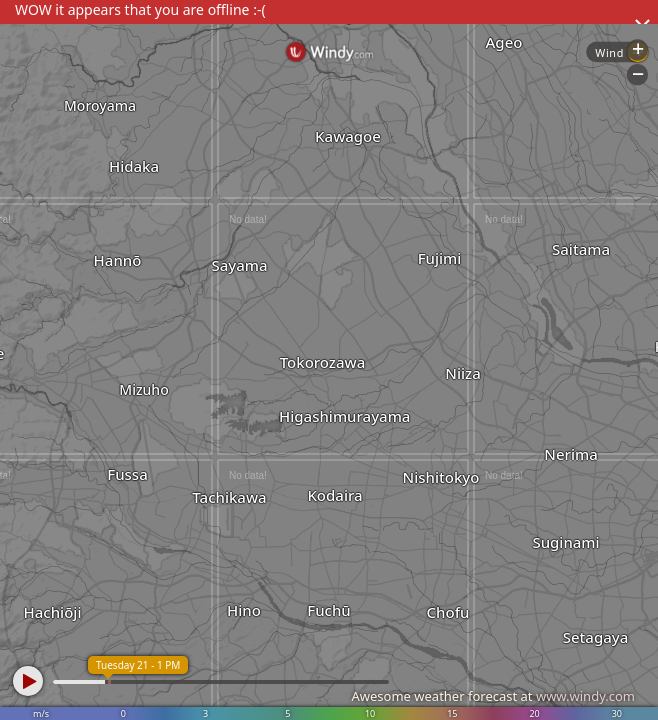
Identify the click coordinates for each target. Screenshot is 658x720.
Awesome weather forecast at (493, 696)
